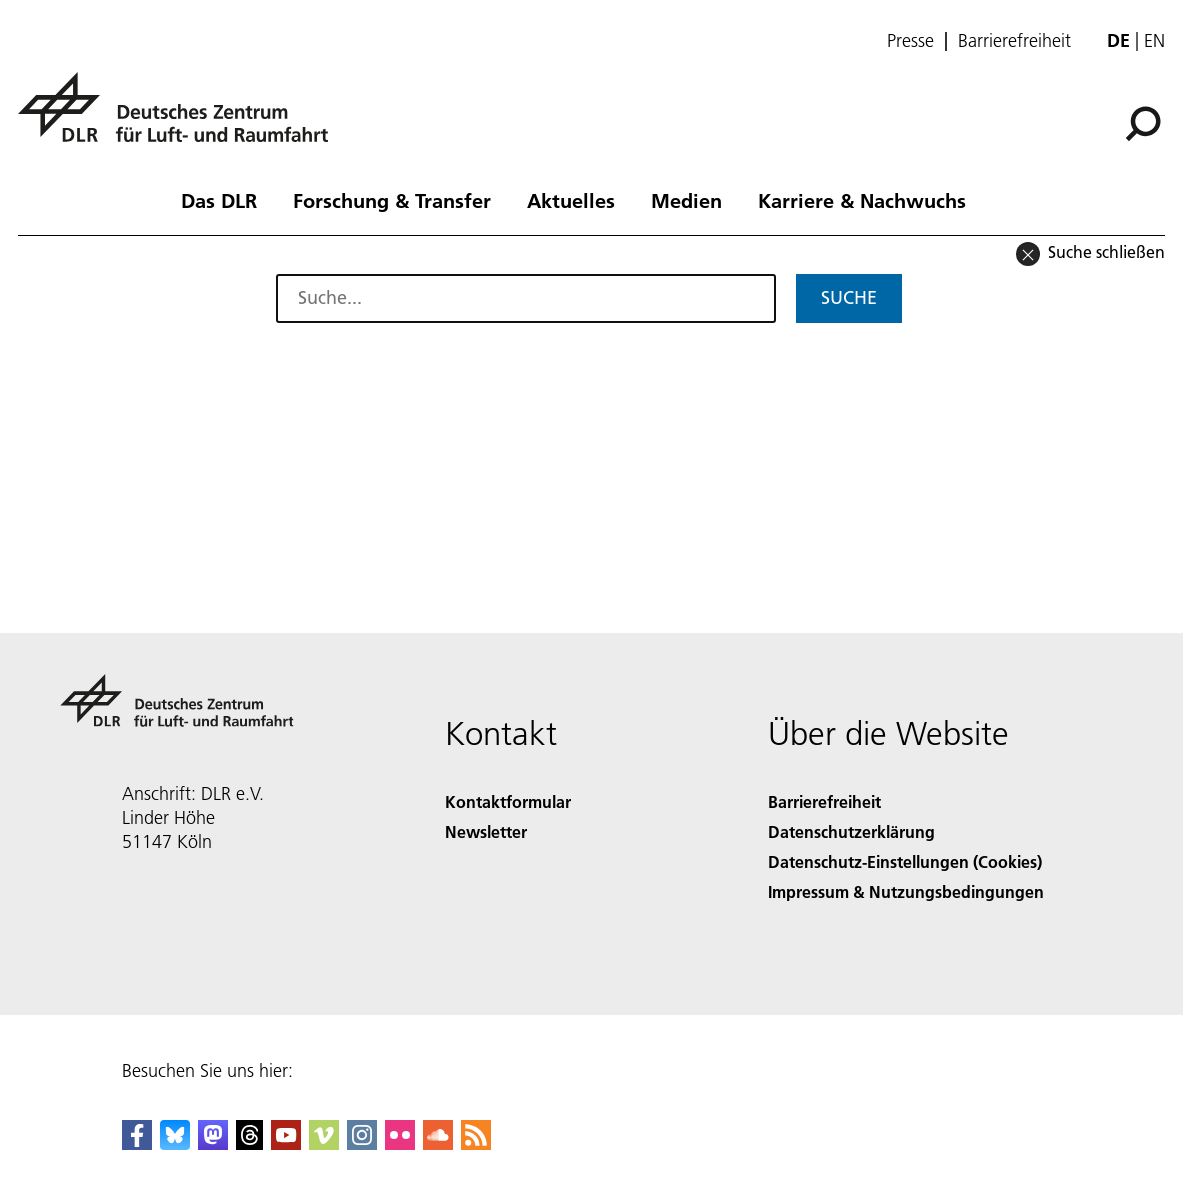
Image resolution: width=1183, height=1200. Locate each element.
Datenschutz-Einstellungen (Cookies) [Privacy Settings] (905, 861)
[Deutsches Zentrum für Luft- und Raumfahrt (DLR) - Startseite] (181, 118)
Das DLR (219, 200)
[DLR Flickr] (400, 1143)
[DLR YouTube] (286, 1143)
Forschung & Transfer (392, 200)
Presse (910, 41)
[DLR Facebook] (137, 1143)
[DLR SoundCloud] (438, 1143)
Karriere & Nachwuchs (862, 200)
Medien (686, 200)
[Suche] (1143, 124)
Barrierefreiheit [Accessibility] (824, 801)
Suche (849, 297)
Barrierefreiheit (1014, 41)
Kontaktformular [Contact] (508, 801)
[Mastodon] (213, 1143)
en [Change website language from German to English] (1154, 40)
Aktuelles (571, 200)
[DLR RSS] (476, 1143)
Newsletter (486, 831)
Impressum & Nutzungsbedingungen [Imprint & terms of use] (906, 891)
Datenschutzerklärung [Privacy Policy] (851, 831)
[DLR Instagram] (362, 1143)
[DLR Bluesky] (175, 1143)
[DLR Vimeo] (324, 1143)
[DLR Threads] (250, 1143)
